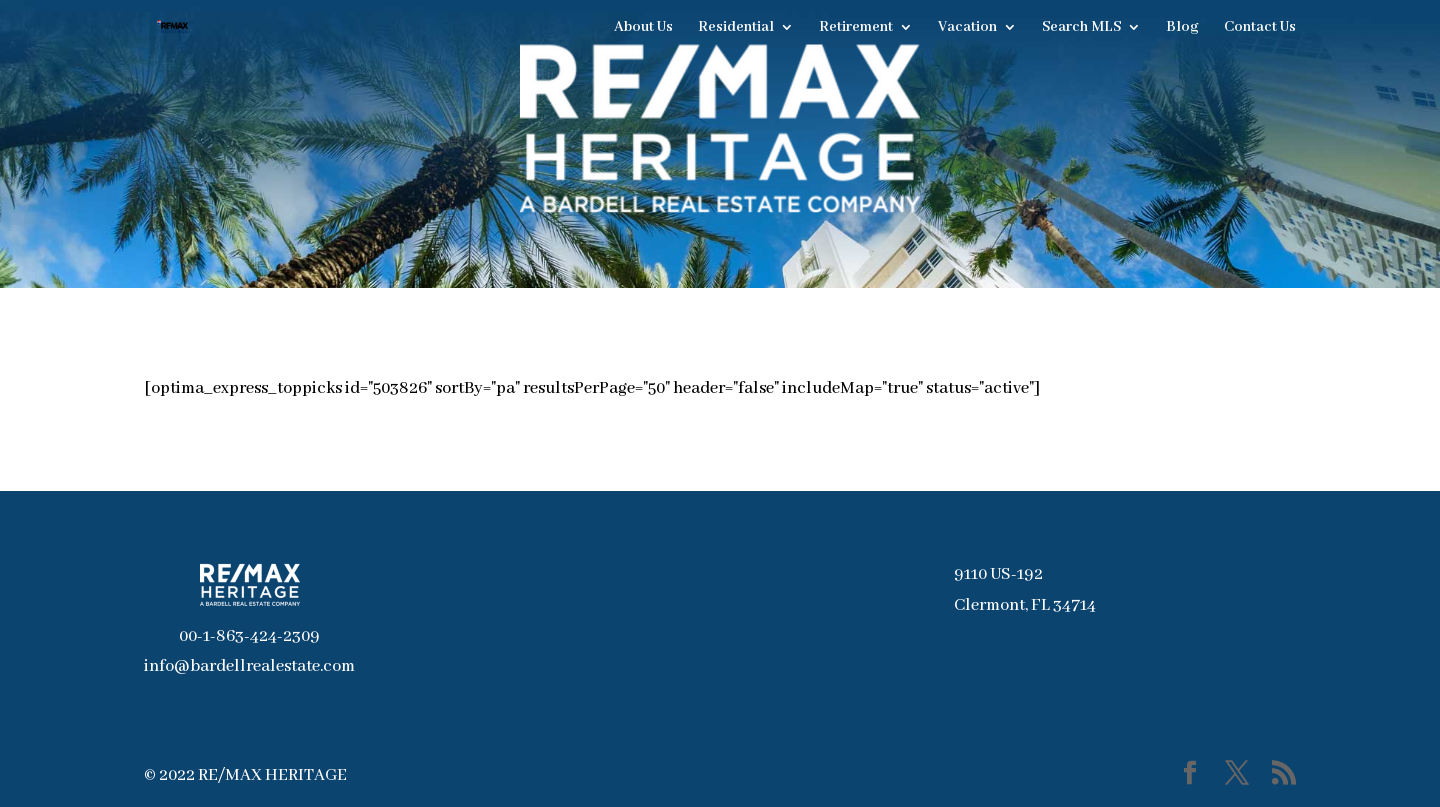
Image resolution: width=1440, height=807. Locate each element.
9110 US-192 (998, 574)
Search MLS (1081, 28)
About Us (643, 28)
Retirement (856, 28)
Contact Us (1260, 28)
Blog (1182, 28)
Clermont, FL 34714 (1025, 605)
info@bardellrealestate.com (249, 666)
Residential (736, 28)
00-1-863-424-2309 (249, 636)
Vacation (967, 28)
